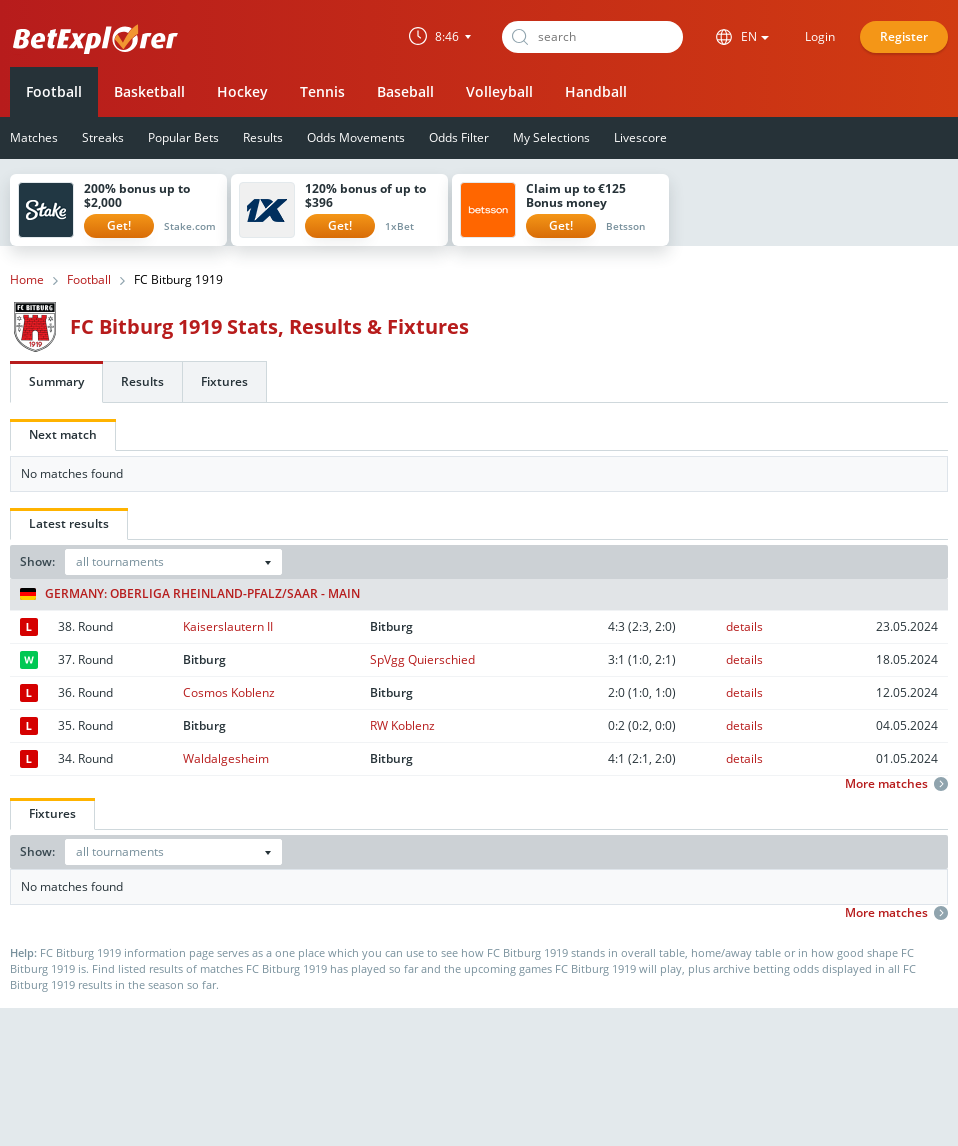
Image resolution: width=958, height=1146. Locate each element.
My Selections (551, 137)
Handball (596, 91)
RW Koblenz (402, 725)
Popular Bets (183, 137)
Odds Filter (459, 137)
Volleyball (499, 91)
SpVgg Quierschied (422, 659)
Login (820, 36)
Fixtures (224, 381)
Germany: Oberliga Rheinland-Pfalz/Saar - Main (190, 594)
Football (54, 91)
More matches (896, 784)
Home (27, 280)
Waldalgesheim (226, 758)
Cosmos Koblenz (229, 692)
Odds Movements (356, 137)
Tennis (322, 91)
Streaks (103, 137)
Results (263, 137)
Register (904, 36)
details (744, 626)
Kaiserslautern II (228, 626)
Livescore (640, 137)
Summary (56, 381)
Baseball (405, 91)
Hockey (242, 91)
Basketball (149, 91)
